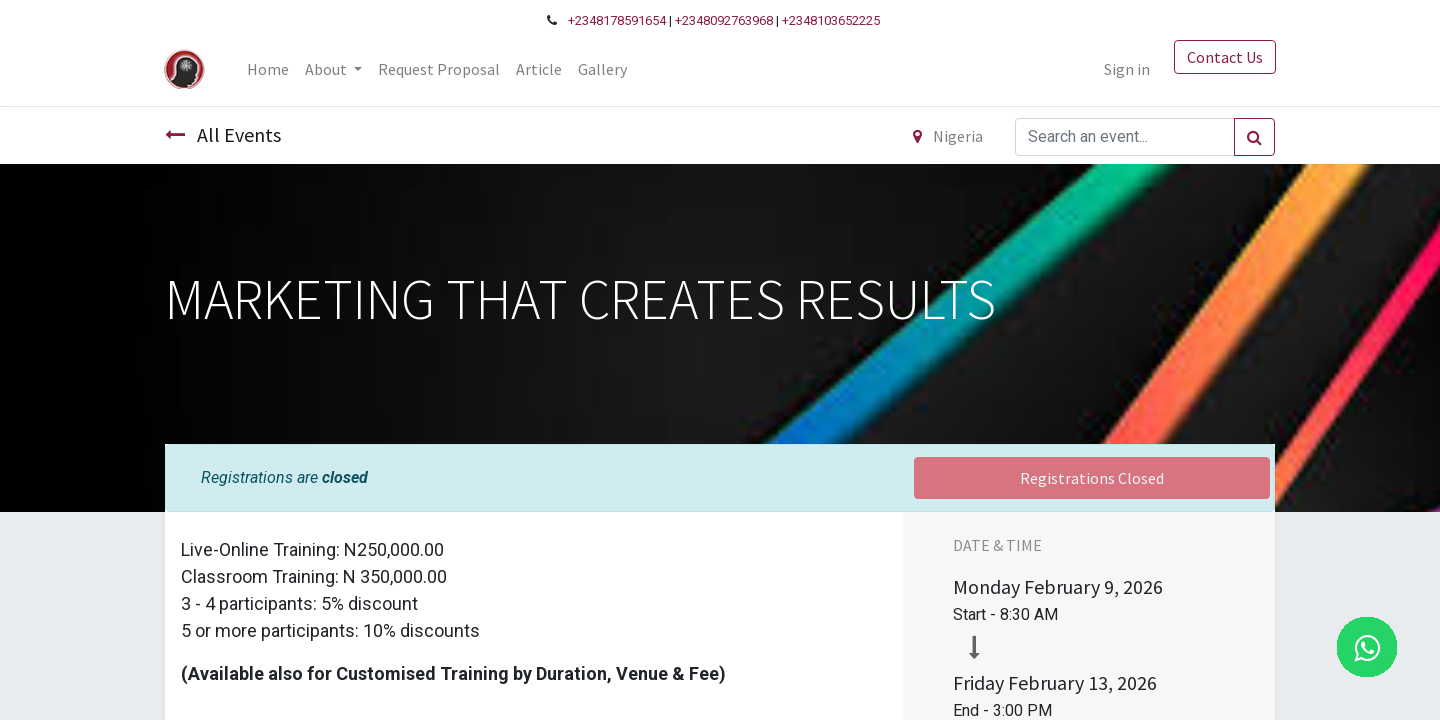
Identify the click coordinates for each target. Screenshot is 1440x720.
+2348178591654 (617, 20)
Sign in (1126, 69)
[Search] (1254, 137)
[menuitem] (269, 69)
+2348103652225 (831, 20)
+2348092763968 (724, 20)
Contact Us (1224, 57)
